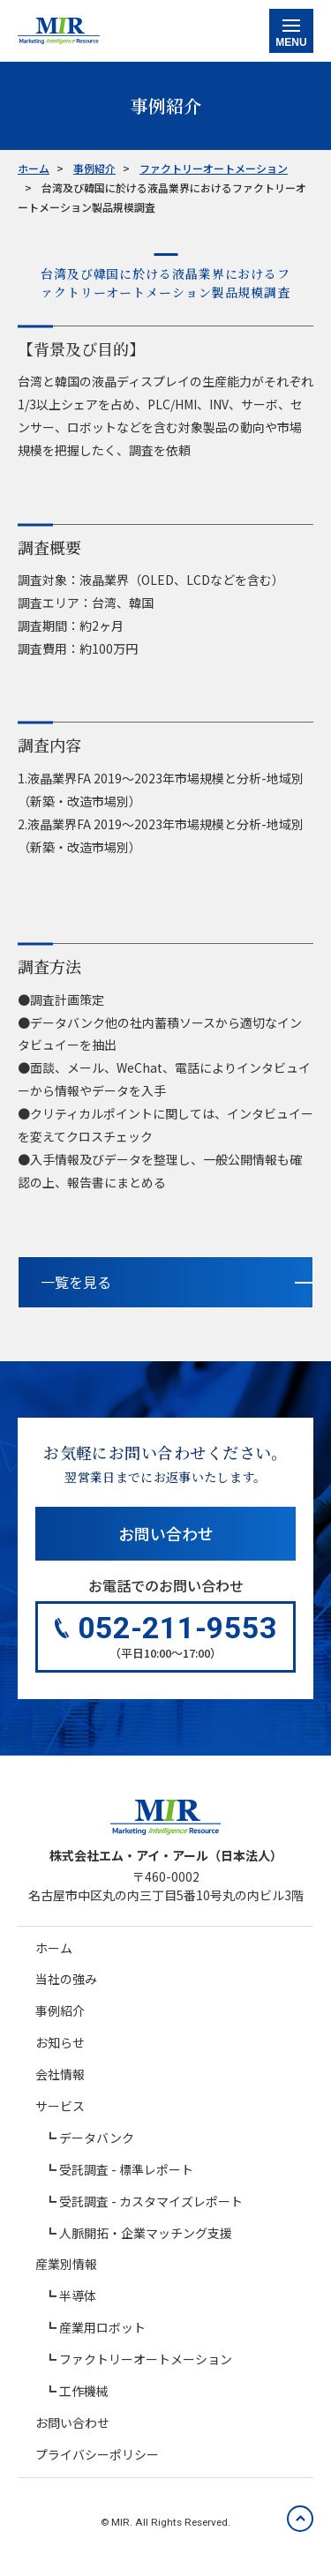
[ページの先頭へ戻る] (300, 2518)
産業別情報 (66, 2264)
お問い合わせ (166, 1533)
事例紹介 (60, 2010)
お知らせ (60, 2042)
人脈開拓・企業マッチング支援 (145, 2233)
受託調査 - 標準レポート (126, 2169)
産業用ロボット (102, 2327)
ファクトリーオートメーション (145, 2359)
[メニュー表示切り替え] (291, 31)
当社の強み (66, 1979)
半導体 (77, 2295)
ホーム (53, 1948)
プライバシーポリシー (97, 2454)
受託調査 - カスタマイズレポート (151, 2201)
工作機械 (84, 2391)
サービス (60, 2106)
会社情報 (60, 2074)
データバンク (96, 2137)
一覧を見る (76, 1281)
